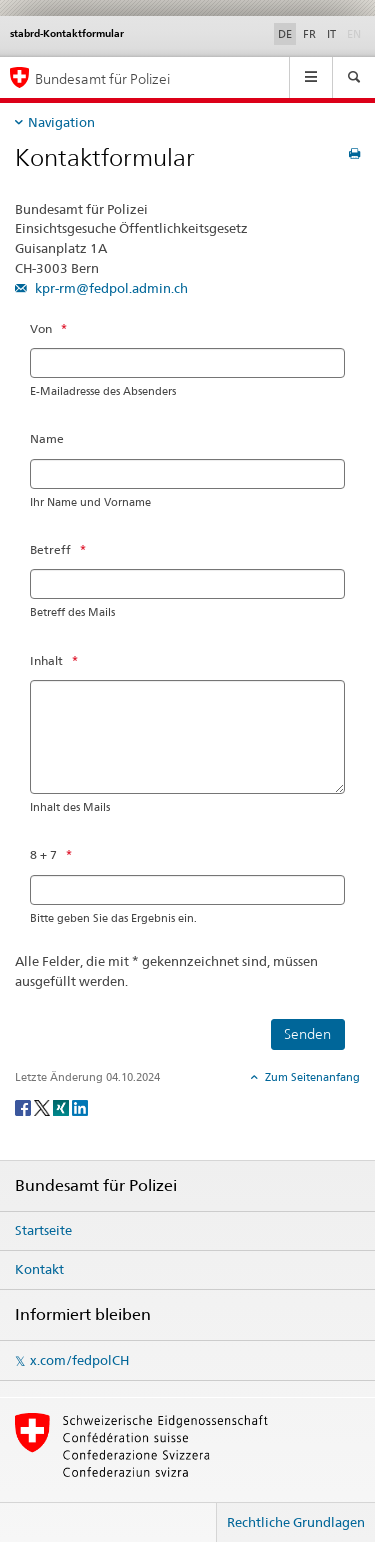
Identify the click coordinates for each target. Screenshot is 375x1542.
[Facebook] (24, 1106)
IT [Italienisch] (331, 34)
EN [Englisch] (356, 33)
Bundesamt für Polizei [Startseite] (102, 78)
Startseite (43, 1230)
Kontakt (39, 1269)
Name (47, 438)
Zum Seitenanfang (311, 1077)
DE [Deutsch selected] (285, 34)
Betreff (50, 549)
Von (41, 328)
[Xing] (62, 1106)
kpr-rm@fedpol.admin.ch (110, 288)
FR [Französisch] (309, 34)
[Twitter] (43, 1106)
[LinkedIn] (80, 1106)
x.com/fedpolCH (79, 1360)
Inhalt (46, 660)
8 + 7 (43, 854)
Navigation (61, 122)
